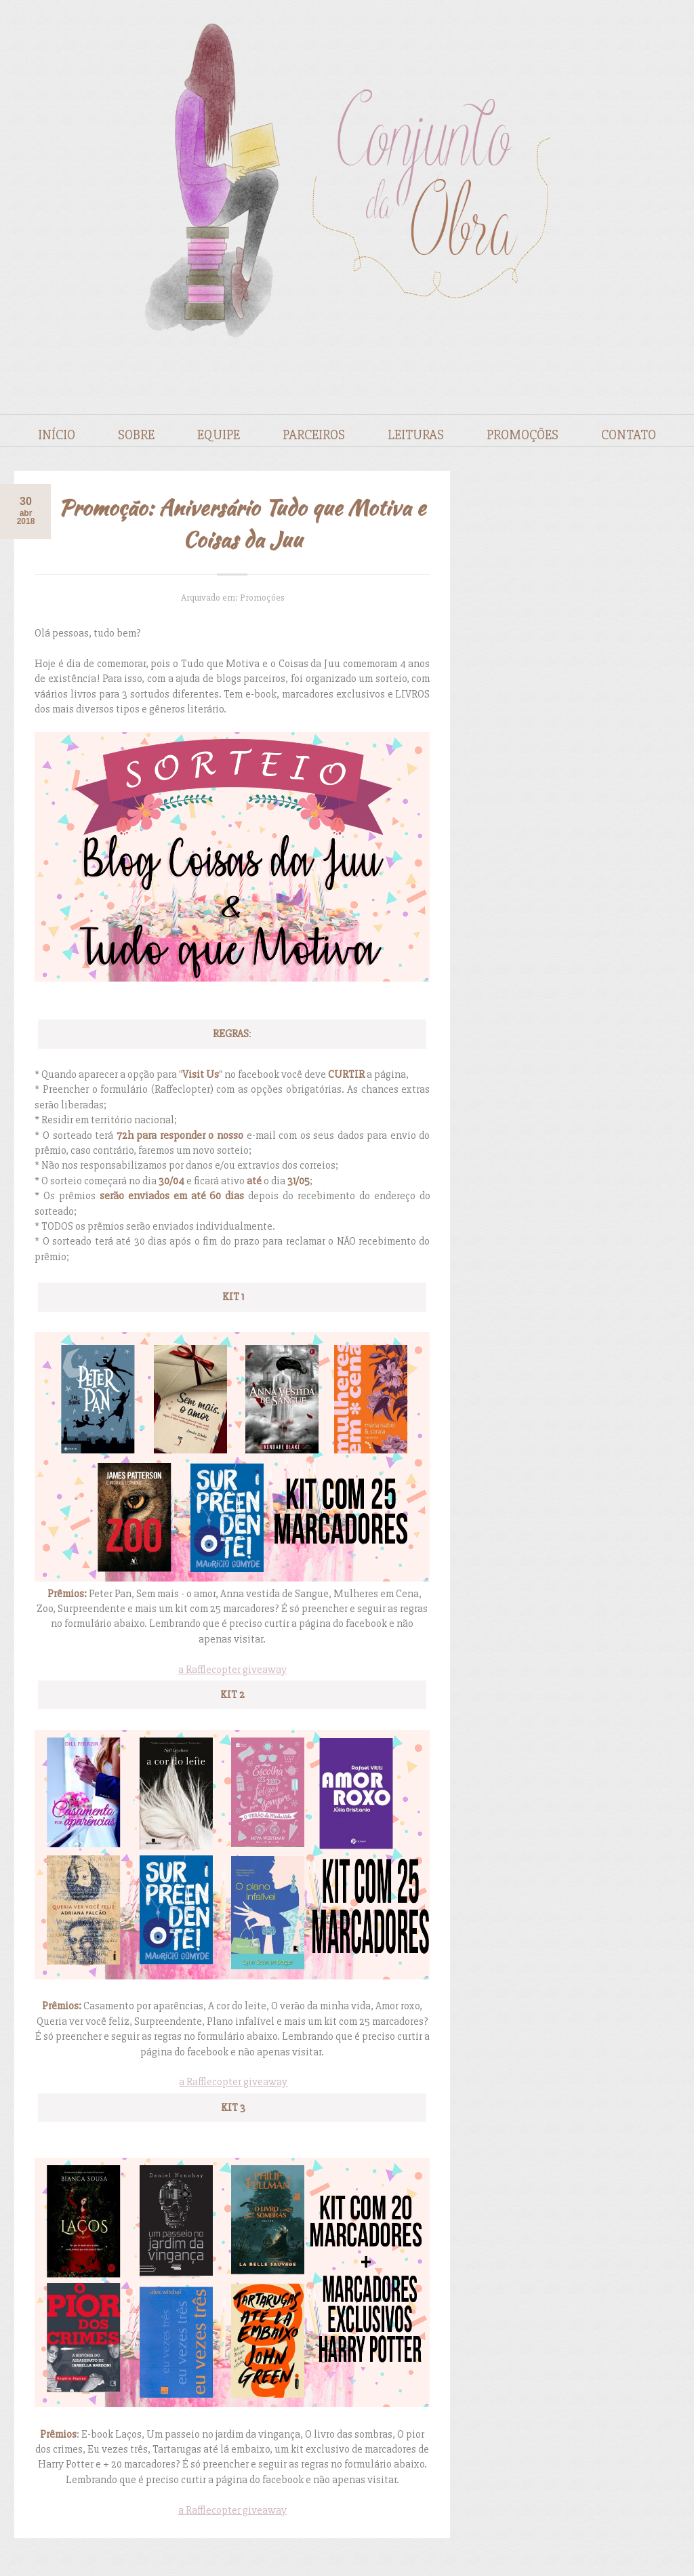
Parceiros (314, 435)
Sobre (136, 435)
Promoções (522, 435)
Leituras (416, 435)
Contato (628, 435)
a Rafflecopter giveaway (232, 1669)
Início (56, 435)
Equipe (218, 435)
